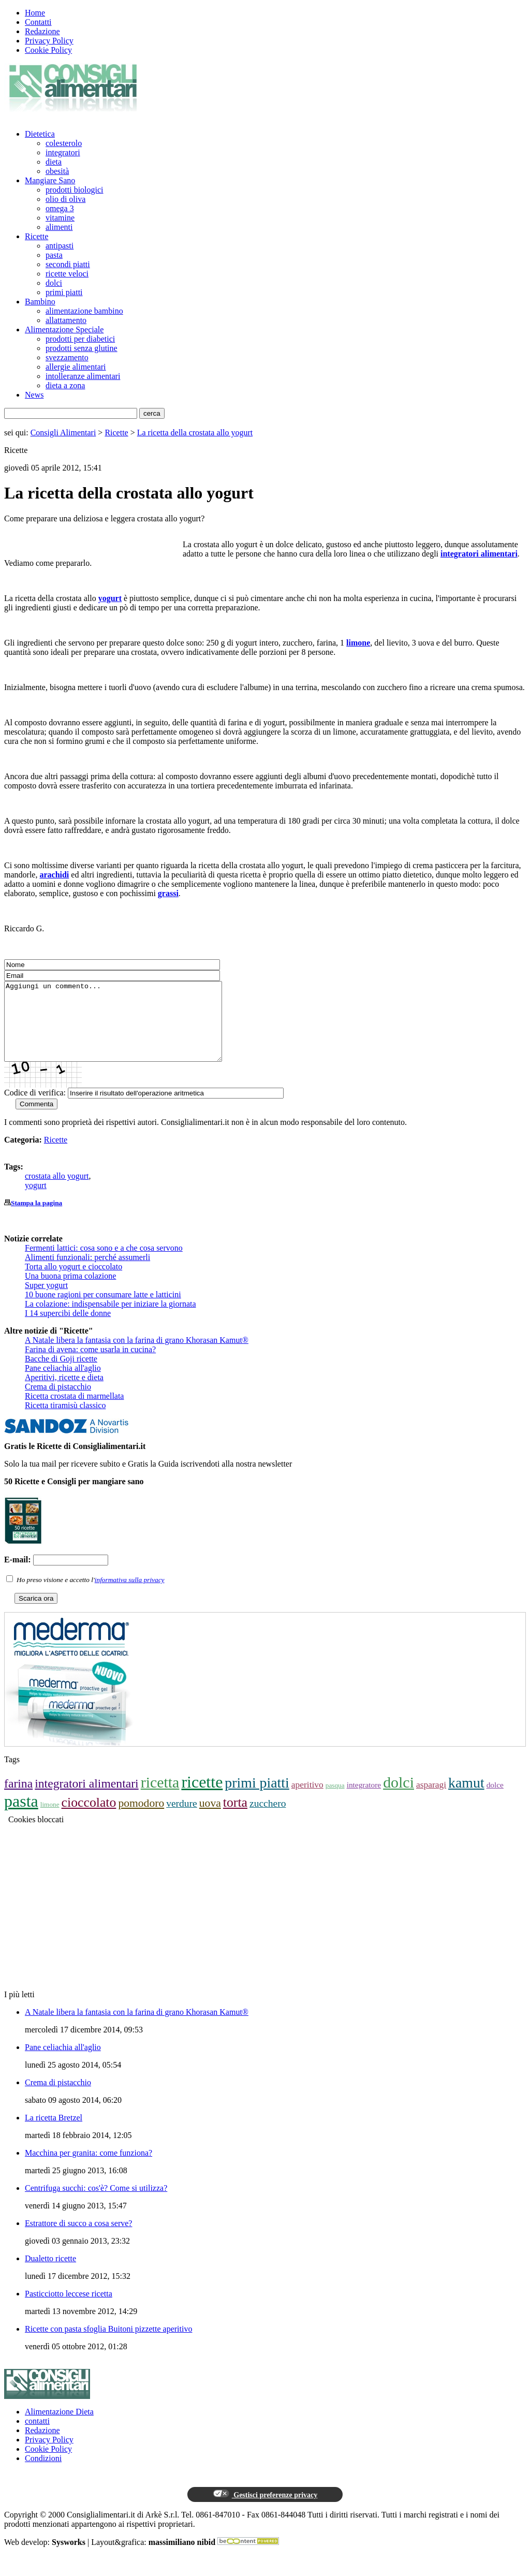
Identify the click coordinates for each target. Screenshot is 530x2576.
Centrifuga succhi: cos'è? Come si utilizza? (96, 2203)
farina (18, 1799)
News (34, 394)
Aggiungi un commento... (126, 1029)
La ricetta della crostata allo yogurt (195, 432)
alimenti (59, 227)
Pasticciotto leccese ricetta (68, 2309)
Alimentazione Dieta (59, 2427)
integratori (63, 152)
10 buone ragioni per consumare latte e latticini (103, 1310)
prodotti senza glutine (81, 348)
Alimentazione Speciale (64, 329)
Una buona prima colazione (70, 1291)
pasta (54, 255)
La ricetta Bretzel (53, 2133)
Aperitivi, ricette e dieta (64, 1392)
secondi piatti (68, 264)
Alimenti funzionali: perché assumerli (87, 1272)
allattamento (66, 320)
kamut (466, 1798)
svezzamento (67, 357)
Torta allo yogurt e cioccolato (73, 1282)
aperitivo (307, 1800)
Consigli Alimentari (63, 432)
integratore (364, 1800)
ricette (202, 1797)
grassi (168, 893)
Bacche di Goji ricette (61, 1374)
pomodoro (141, 1818)
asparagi (431, 1800)
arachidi (54, 874)
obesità (57, 171)
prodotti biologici (75, 189)
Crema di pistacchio (58, 1402)
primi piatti (64, 292)
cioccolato (89, 1817)
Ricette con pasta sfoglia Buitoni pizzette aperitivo (108, 2344)
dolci (54, 283)
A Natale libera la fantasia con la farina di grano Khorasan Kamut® (136, 1355)
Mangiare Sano (50, 180)
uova (210, 1818)
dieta (54, 161)
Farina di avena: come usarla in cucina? (90, 1364)
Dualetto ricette (50, 2274)
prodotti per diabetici (80, 338)
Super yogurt (46, 1300)
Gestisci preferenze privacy (265, 2509)
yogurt (110, 598)
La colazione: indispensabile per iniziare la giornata (110, 1319)
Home (35, 12)
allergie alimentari (76, 366)
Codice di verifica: (35, 1108)
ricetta (160, 1797)
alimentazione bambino (84, 310)
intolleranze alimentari (83, 376)
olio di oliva (65, 199)
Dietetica (40, 133)
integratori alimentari (479, 553)
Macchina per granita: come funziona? (88, 2168)
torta (235, 1817)
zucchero (267, 1818)
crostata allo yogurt (57, 1191)
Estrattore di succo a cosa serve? (78, 2238)
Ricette (36, 236)
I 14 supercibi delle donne (68, 1328)
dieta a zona (65, 385)
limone (358, 642)
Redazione (42, 31)
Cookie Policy (48, 50)
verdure (181, 1818)
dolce (495, 1800)
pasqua (335, 1801)
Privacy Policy (49, 40)
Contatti (38, 22)
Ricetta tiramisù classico (65, 1420)
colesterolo (64, 143)
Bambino (40, 301)
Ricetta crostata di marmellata (74, 1411)
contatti (37, 2436)
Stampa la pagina (36, 1218)
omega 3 (60, 208)
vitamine (60, 217)
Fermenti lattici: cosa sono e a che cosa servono (104, 1263)
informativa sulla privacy (130, 1595)
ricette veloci (67, 273)
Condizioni (43, 2473)
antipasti (59, 245)
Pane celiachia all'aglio (63, 1383)
